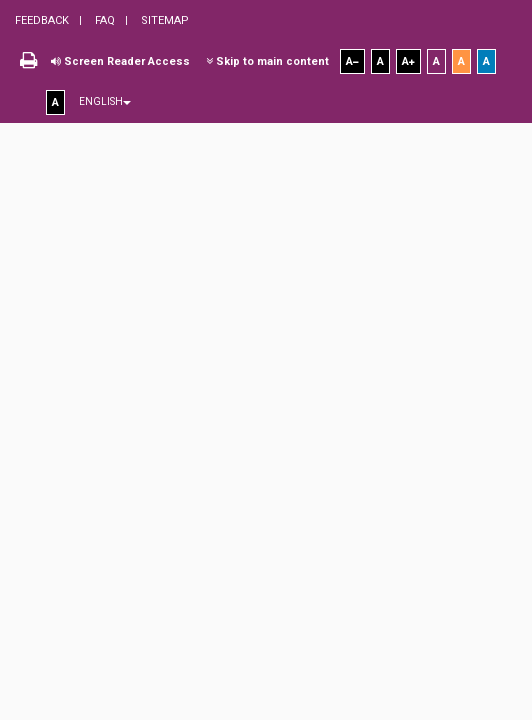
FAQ (103, 20)
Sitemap (163, 20)
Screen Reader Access (120, 61)
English (105, 101)
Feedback (42, 20)
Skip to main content (267, 61)
